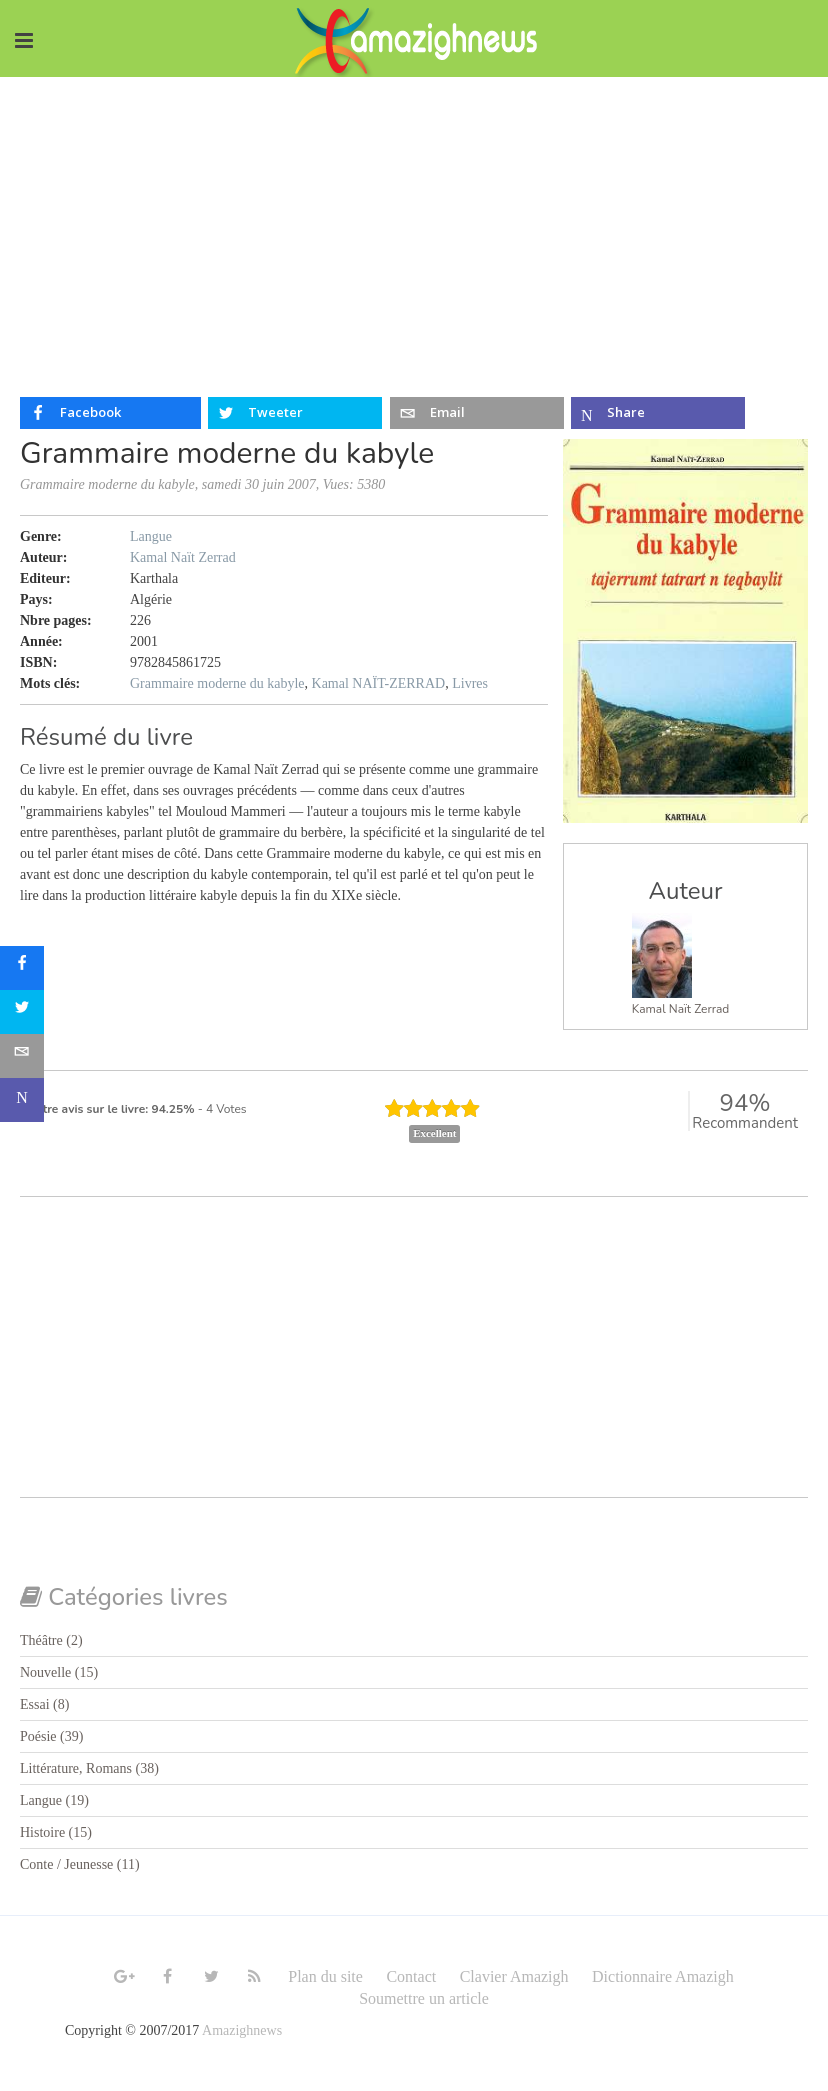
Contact (411, 1976)
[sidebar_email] (22, 1056)
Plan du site (325, 1976)
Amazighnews (242, 2030)
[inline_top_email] (477, 413)
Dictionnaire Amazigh (663, 1976)
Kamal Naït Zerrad (681, 1009)
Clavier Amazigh (514, 1976)
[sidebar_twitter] (22, 1012)
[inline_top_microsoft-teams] (658, 413)
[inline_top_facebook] (110, 413)
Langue (151, 536)
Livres (470, 683)
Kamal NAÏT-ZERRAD (379, 683)
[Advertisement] (414, 227)
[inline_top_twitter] (295, 413)
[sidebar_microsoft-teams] (22, 1100)
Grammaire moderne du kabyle (217, 683)
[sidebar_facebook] (22, 968)
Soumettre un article (424, 1998)
